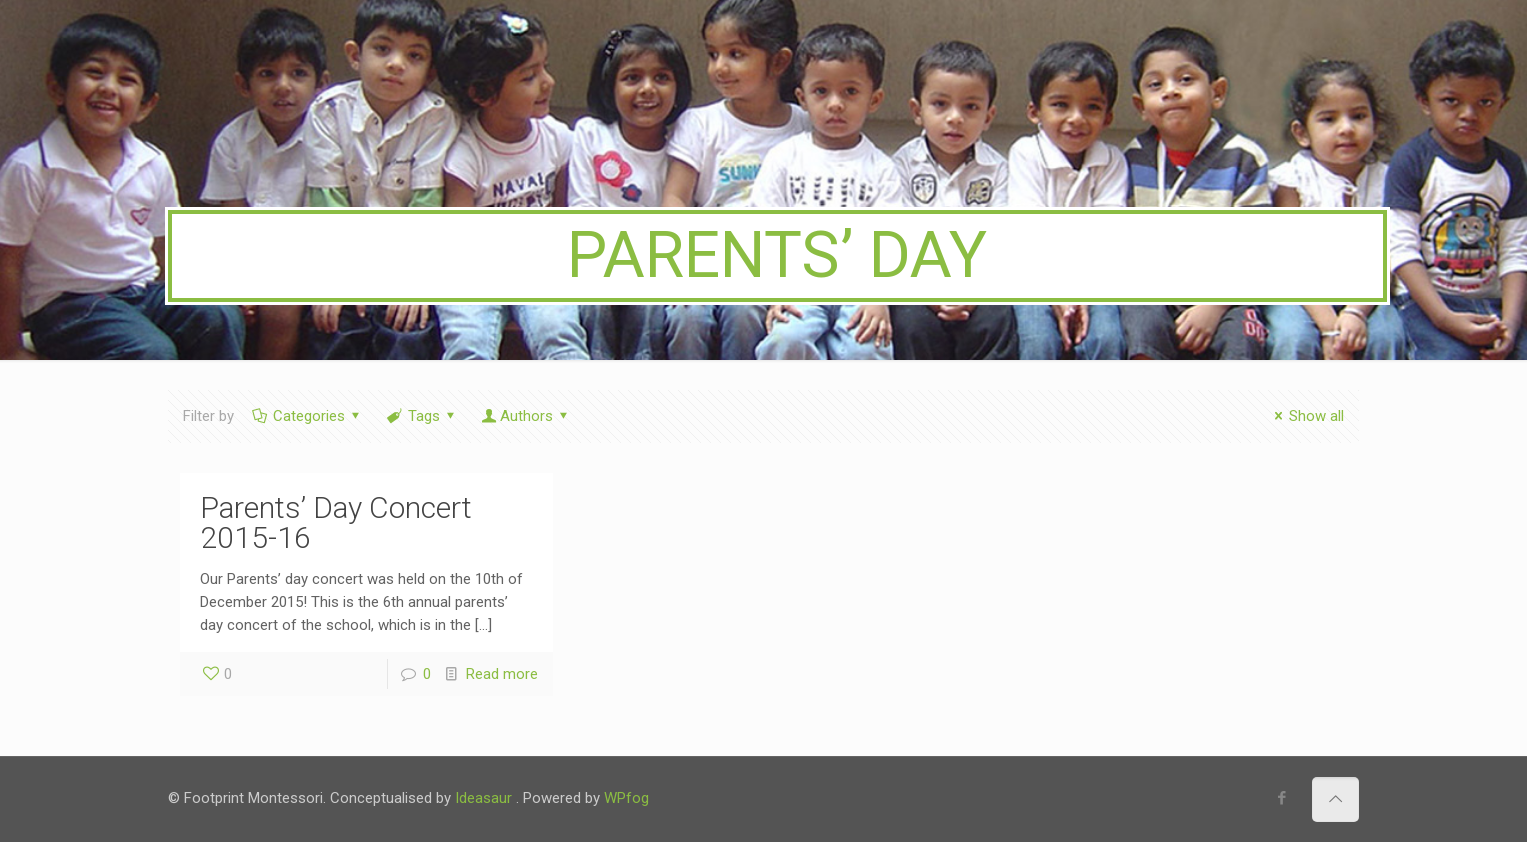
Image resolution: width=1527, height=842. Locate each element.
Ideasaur (483, 798)
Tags (422, 416)
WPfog (626, 798)
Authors (526, 416)
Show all (1306, 416)
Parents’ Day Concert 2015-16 (336, 522)
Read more (502, 674)
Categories (307, 416)
